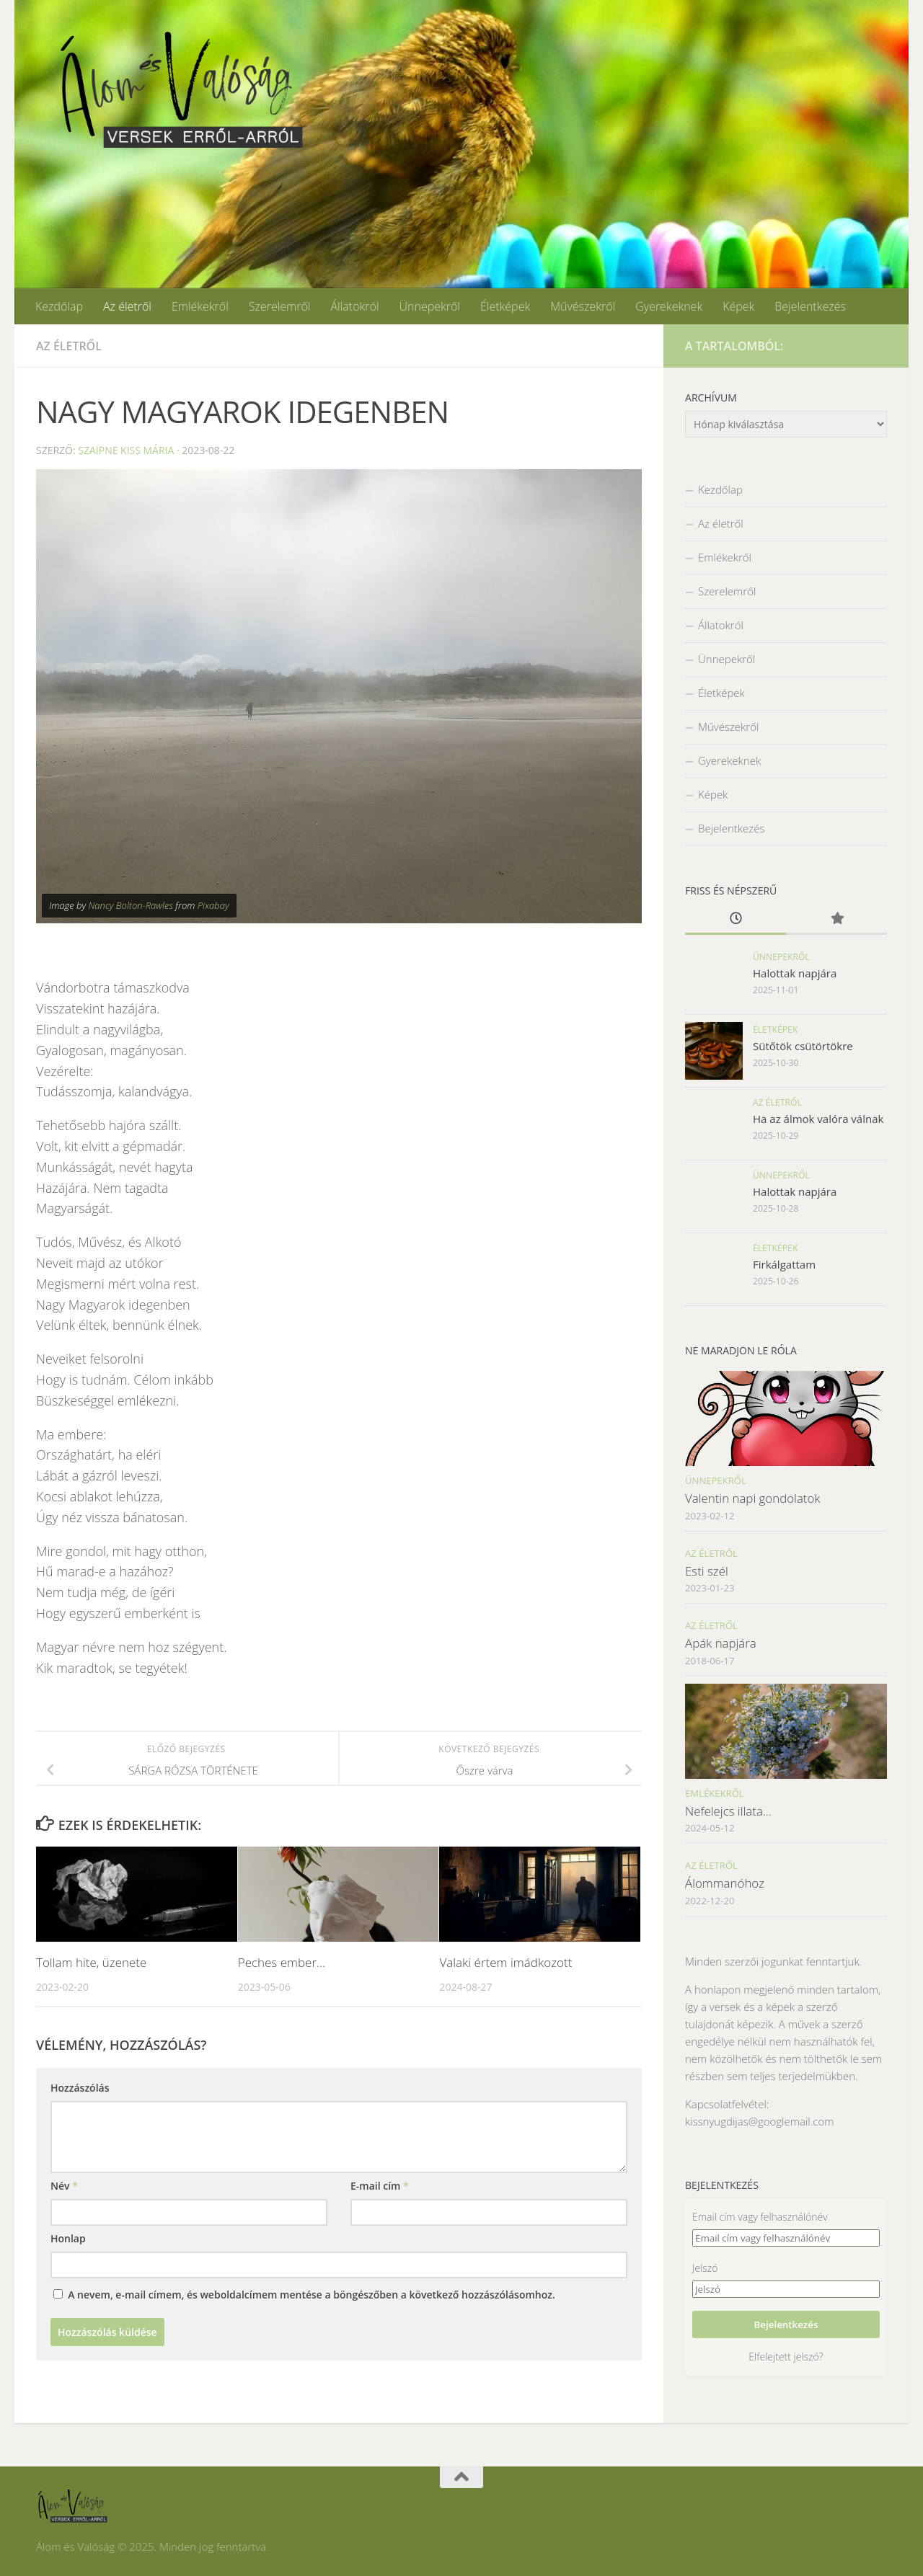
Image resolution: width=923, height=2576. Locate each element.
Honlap (68, 2238)
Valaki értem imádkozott (505, 1962)
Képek (738, 306)
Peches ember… (282, 1962)
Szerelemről (280, 306)
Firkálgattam (784, 1264)
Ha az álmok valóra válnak (818, 1118)
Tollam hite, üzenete (91, 1962)
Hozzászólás (79, 2088)
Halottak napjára (794, 973)
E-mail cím (379, 2186)
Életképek (505, 306)
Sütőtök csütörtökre (803, 1046)
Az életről (127, 306)
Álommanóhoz (724, 1883)
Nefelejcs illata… (728, 1811)
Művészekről (582, 306)
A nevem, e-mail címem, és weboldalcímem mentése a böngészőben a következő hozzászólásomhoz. (311, 2294)
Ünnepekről (429, 306)
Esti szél (706, 1571)
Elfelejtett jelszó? (785, 2356)
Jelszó (705, 2268)
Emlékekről (200, 306)
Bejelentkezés (810, 306)
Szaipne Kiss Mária (126, 450)
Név (64, 2186)
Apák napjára (720, 1643)
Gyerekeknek (668, 306)
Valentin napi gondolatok (753, 1498)
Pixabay (213, 905)
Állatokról (354, 306)
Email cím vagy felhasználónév (760, 2217)
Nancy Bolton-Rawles (130, 905)
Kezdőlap (59, 306)
